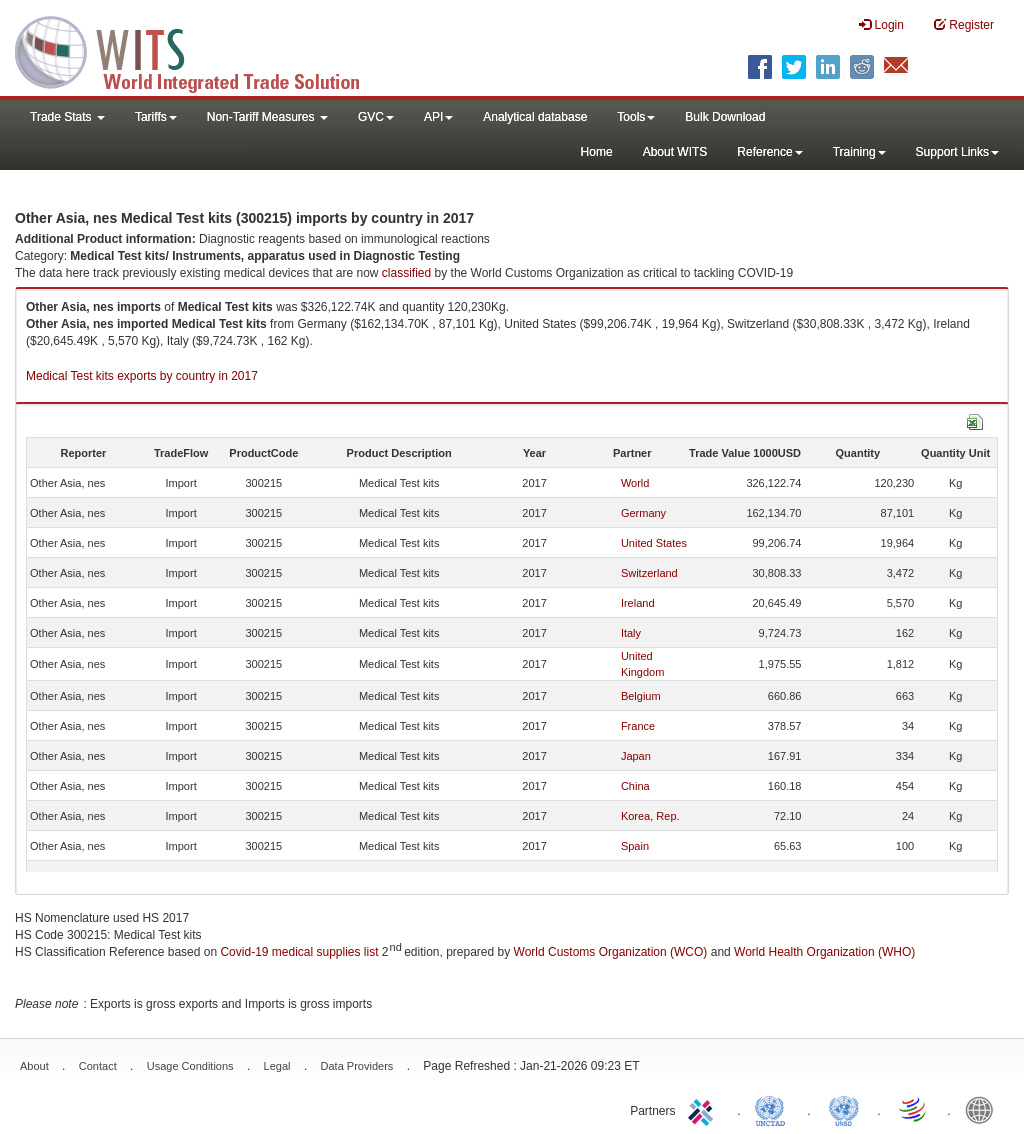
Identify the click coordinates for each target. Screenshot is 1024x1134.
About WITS (675, 152)
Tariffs (156, 117)
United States (654, 543)
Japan (636, 756)
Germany (643, 513)
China (635, 786)
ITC (704, 1109)
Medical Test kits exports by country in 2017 (142, 376)
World (635, 483)
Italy (631, 633)
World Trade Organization (914, 1109)
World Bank (984, 1109)
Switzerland (649, 573)
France (638, 726)
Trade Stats (67, 117)
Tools (636, 117)
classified (406, 273)
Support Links (957, 152)
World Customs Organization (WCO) (611, 952)
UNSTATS (844, 1109)
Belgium (641, 696)
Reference (769, 152)
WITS (200, 50)
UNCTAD (774, 1109)
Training (859, 152)
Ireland (638, 603)
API (438, 117)
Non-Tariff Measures (267, 117)
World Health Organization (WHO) (824, 952)
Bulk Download (725, 117)
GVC (376, 117)
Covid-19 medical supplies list (299, 952)
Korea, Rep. (650, 816)
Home (597, 152)
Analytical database (535, 117)
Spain (635, 846)
